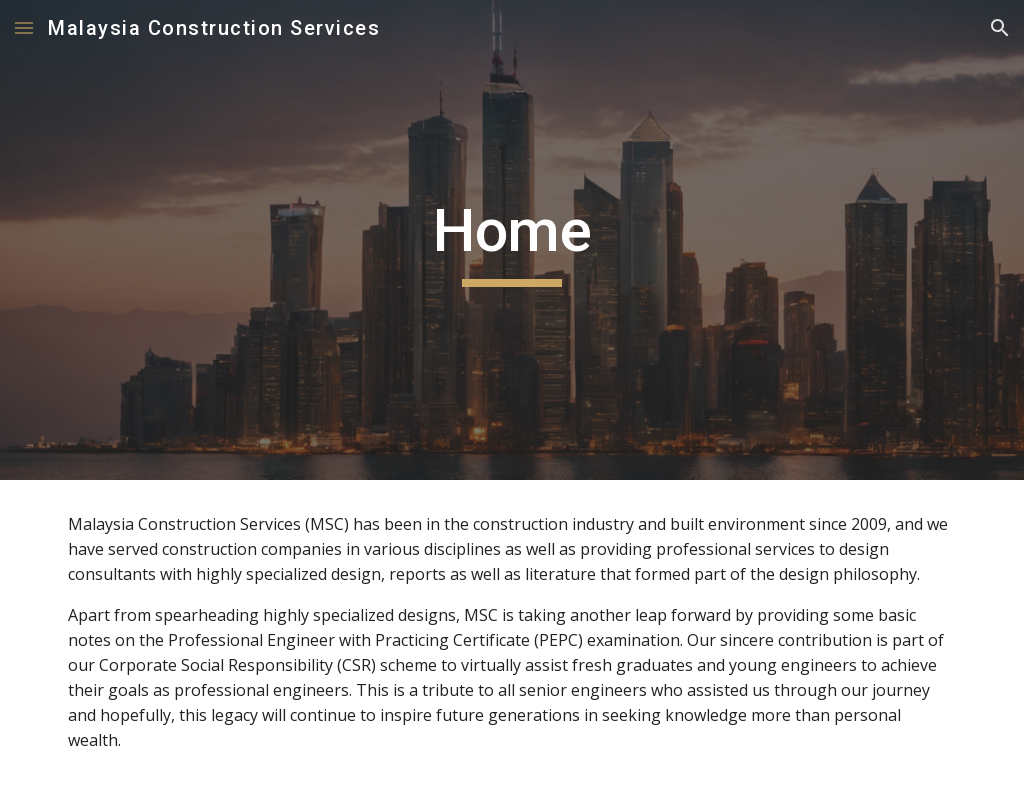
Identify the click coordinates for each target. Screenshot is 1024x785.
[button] (24, 27)
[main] (512, 240)
